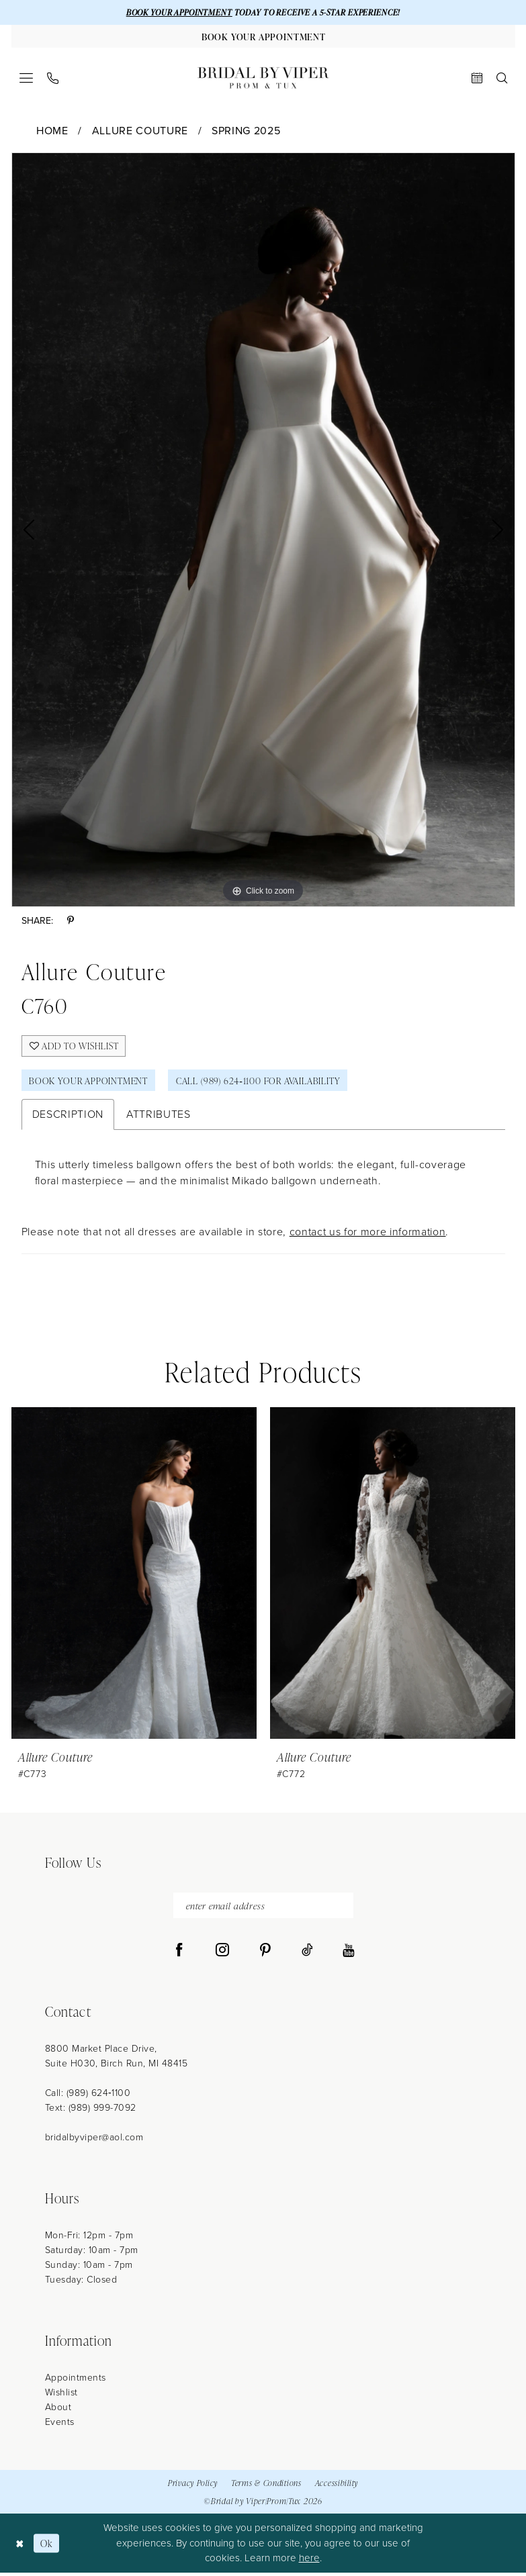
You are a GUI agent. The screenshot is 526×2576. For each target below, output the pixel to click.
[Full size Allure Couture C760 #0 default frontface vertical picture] (263, 530)
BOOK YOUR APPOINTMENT (176, 12)
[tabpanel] (263, 530)
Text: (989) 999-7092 (90, 2111)
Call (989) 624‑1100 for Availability (263, 1082)
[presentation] (134, 1576)
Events (60, 2425)
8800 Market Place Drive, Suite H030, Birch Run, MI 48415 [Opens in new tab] (116, 2059)
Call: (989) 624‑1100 (88, 2096)
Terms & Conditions (266, 2486)
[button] (26, 78)
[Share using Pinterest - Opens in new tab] (71, 921)
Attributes (158, 1117)
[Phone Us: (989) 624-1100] (52, 79)
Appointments (75, 2381)
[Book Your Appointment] (263, 37)
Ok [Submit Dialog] (47, 2546)
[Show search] (501, 78)
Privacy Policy (193, 2486)
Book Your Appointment (89, 1082)
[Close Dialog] (20, 2546)
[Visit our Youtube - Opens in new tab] (348, 1953)
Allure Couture (140, 131)
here (309, 2561)
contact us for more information (368, 1234)
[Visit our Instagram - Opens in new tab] (222, 1954)
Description (67, 1117)
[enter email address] (263, 1908)
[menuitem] (26, 78)
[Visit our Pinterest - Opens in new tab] (265, 1954)
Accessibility (336, 2486)
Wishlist (61, 2396)
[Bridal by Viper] (263, 78)
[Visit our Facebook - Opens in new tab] (179, 1954)
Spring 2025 (246, 131)
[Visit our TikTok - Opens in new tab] (307, 1954)
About (58, 2410)
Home (52, 131)
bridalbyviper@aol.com (94, 2141)
